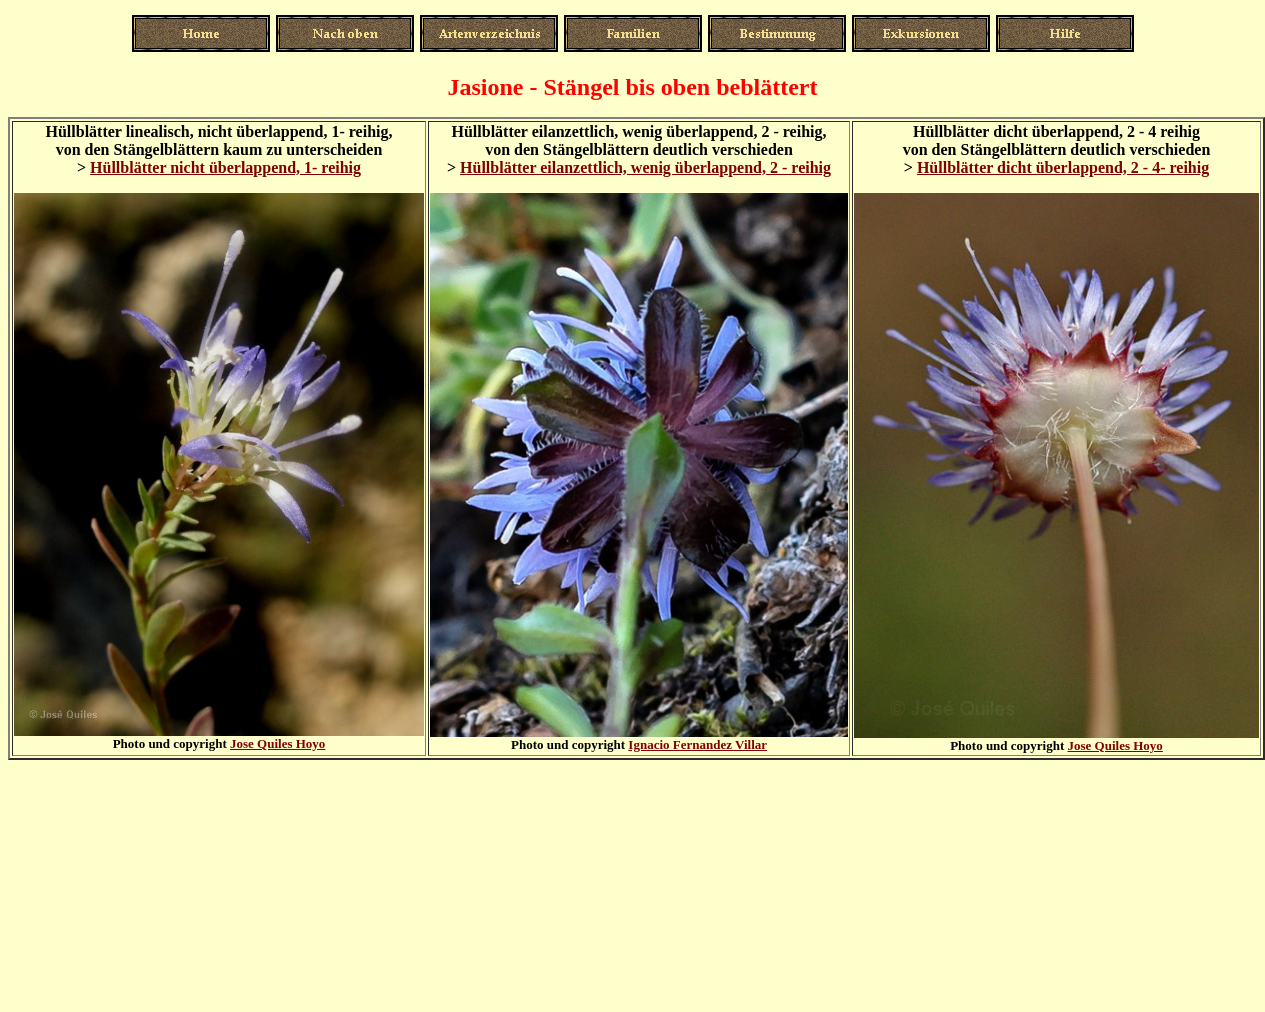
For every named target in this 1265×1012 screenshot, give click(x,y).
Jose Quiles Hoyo (277, 743)
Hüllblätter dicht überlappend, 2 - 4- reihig (1063, 167)
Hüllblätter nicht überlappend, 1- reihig (225, 167)
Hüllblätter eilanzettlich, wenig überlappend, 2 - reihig (645, 167)
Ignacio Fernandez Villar (697, 744)
